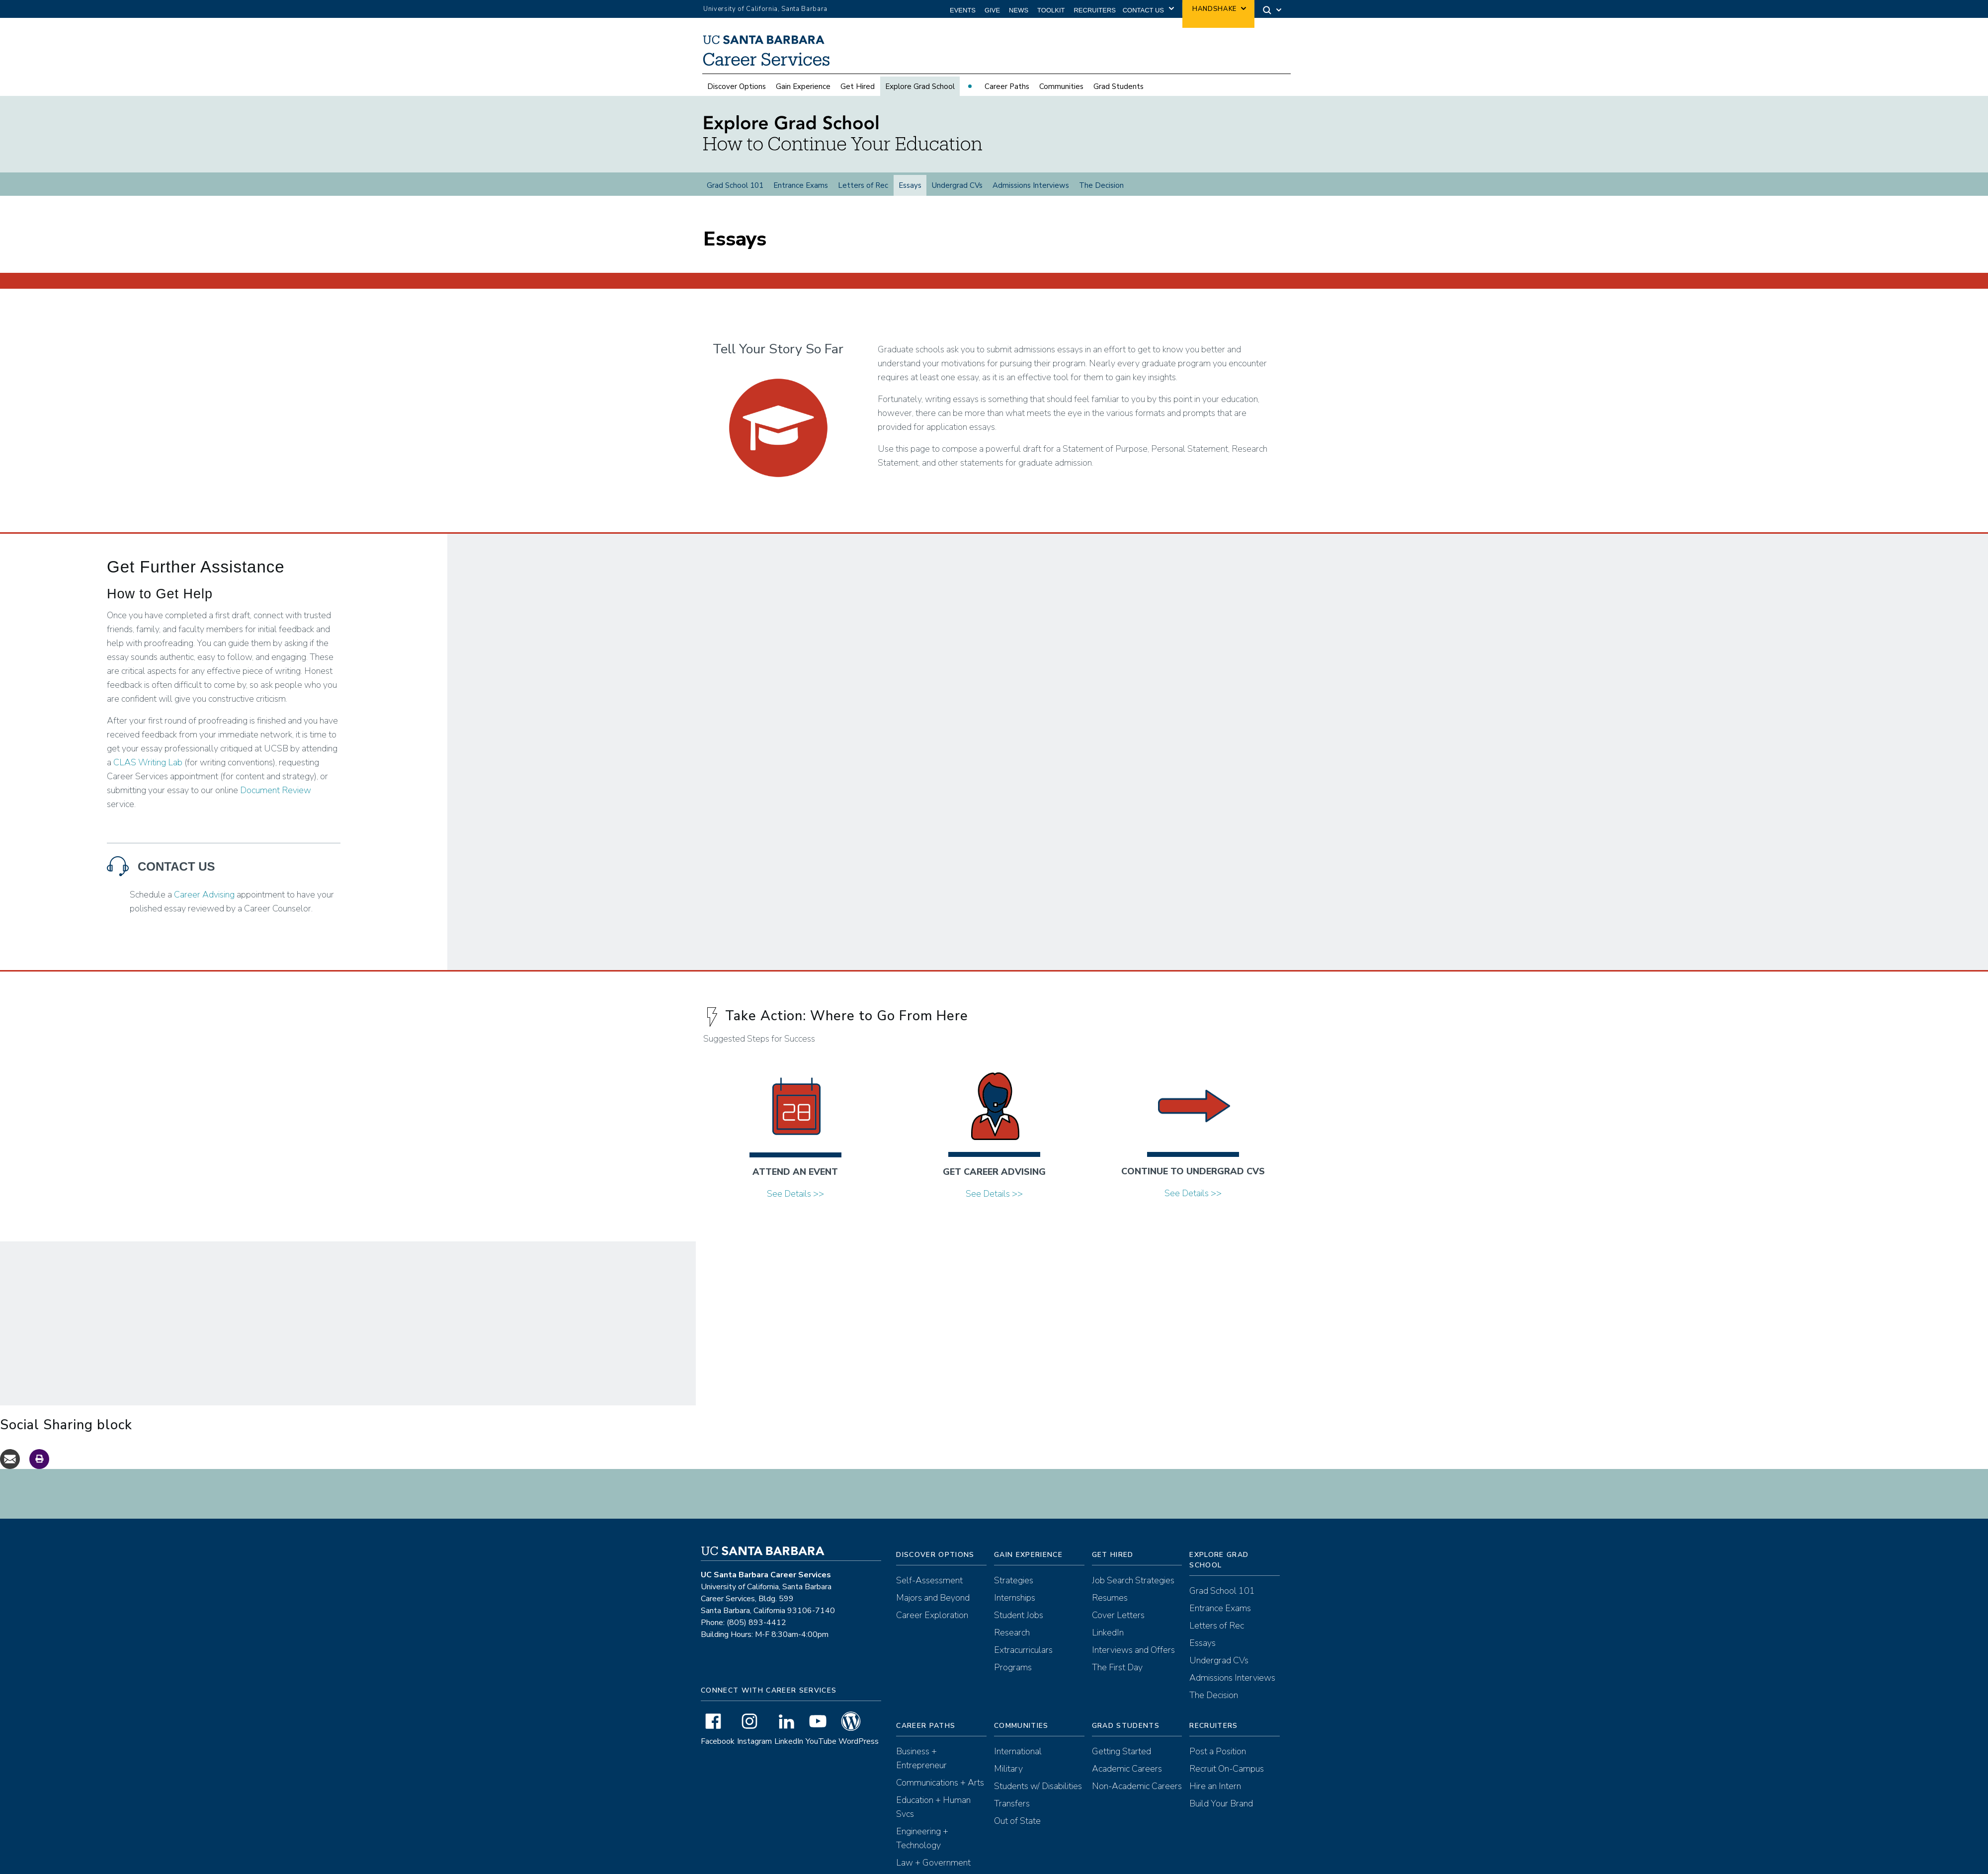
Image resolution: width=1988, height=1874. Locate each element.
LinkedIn (788, 1746)
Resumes (1110, 1603)
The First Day (1117, 1673)
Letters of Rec (863, 185)
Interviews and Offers (1133, 1655)
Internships (1014, 1603)
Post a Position (1217, 1757)
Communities (1061, 86)
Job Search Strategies (1133, 1586)
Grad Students (1118, 86)
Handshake (1214, 8)
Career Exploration (932, 1621)
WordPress (858, 1746)
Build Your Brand (1221, 1809)
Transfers (1012, 1809)
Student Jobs (1018, 1621)
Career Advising (204, 900)
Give (992, 10)
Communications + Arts (940, 1788)
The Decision (1101, 185)
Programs (1013, 1673)
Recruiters (1095, 10)
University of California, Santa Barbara (765, 8)
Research (1012, 1638)
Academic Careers (1127, 1774)
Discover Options (736, 86)
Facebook (718, 1746)
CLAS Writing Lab (147, 768)
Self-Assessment (929, 1586)
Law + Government (933, 1868)
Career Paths (1007, 86)
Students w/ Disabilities (1038, 1791)
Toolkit (1051, 10)
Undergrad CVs (957, 185)
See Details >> (795, 1199)
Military (1008, 1774)
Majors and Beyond (933, 1603)
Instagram (754, 1746)
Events (963, 10)
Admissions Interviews (1031, 185)
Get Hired (857, 86)
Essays (910, 185)
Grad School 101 (735, 185)
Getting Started (1121, 1757)
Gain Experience (803, 86)
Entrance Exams (800, 185)
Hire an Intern (1215, 1791)
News (1018, 10)
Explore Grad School (920, 86)
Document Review (275, 796)
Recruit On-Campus (1226, 1774)
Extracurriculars (1023, 1655)
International (1018, 1757)
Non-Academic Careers (1137, 1791)
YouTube (821, 1746)
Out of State (1017, 1826)
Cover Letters (1118, 1621)
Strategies (1013, 1586)
